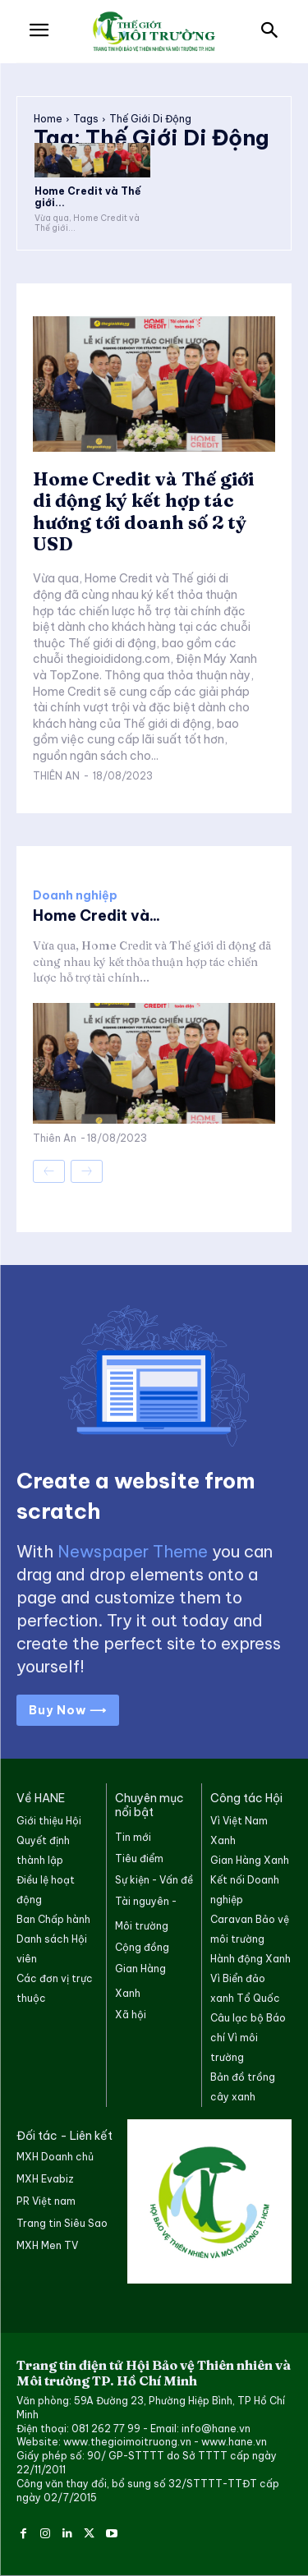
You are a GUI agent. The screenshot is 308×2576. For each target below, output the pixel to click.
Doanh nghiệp (75, 895)
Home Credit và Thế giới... (87, 197)
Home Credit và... (96, 915)
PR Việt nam (46, 2201)
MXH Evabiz (45, 2179)
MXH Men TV (47, 2245)
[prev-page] (49, 1171)
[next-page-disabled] (87, 1171)
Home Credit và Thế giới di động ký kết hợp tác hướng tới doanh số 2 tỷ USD (143, 511)
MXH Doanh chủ (55, 2156)
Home (48, 119)
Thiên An (56, 776)
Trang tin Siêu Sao (62, 2223)
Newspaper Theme (132, 1551)
